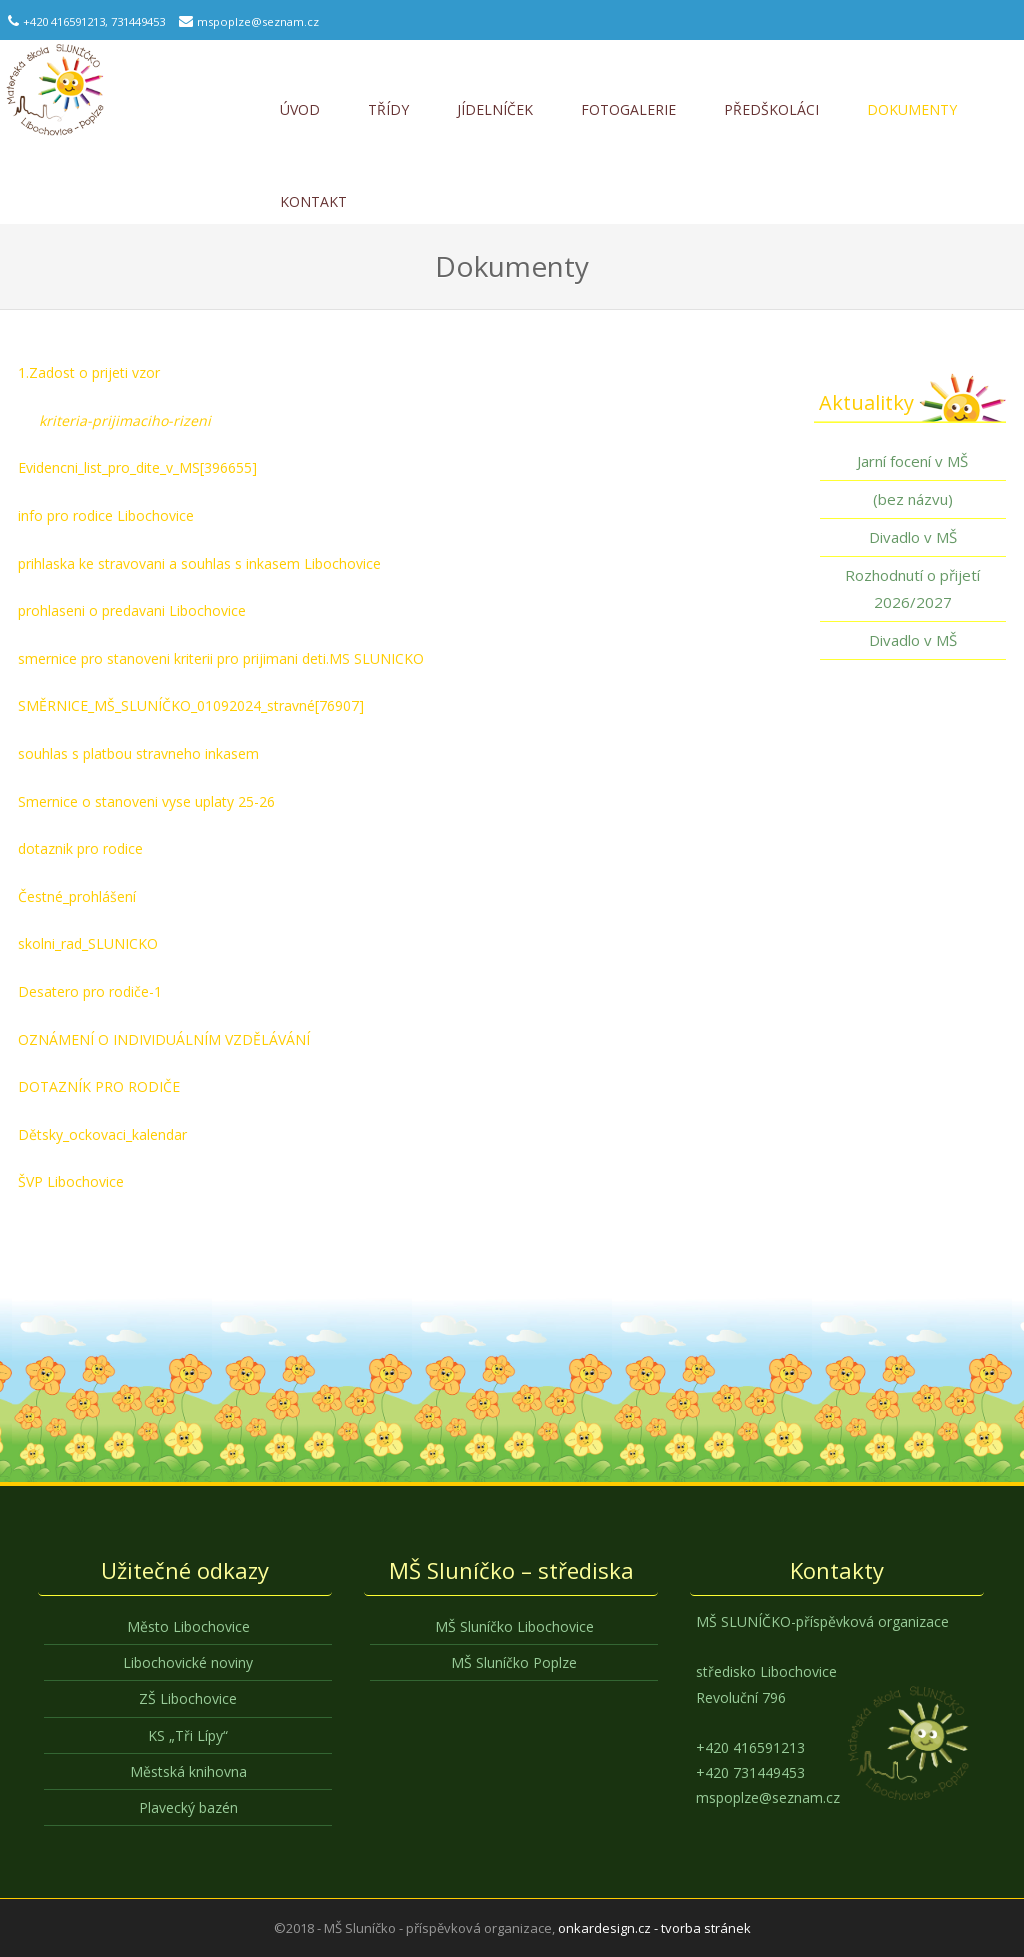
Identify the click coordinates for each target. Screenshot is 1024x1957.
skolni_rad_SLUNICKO (88, 943)
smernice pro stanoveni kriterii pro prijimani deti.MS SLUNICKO (221, 658)
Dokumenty (912, 109)
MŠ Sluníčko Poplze (514, 1662)
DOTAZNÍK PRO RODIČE (99, 1086)
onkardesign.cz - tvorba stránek (654, 1928)
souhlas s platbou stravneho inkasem (138, 753)
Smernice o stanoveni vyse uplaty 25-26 (146, 801)
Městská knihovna (188, 1771)
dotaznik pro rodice (80, 848)
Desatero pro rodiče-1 (90, 991)
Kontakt (313, 201)
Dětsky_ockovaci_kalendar (102, 1134)
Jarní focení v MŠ (912, 461)
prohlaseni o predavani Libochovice (132, 610)
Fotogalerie (628, 109)
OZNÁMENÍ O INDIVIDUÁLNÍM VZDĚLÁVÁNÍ (164, 1039)
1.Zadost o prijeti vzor (89, 372)
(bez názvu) (913, 499)
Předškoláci (771, 109)
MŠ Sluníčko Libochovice (514, 1626)
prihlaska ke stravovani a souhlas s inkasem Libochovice (199, 563)
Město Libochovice (188, 1626)
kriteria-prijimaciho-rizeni (125, 420)
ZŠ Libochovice (188, 1698)
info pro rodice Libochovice (106, 515)
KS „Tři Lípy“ (188, 1735)
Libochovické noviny (188, 1662)
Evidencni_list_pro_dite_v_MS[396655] (137, 467)
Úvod (300, 109)
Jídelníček (495, 109)
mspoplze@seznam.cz (258, 21)
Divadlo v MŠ (913, 537)
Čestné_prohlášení (77, 896)
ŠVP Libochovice (71, 1181)
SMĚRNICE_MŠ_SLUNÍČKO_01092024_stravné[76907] (191, 705)
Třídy (388, 109)
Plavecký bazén (188, 1807)
